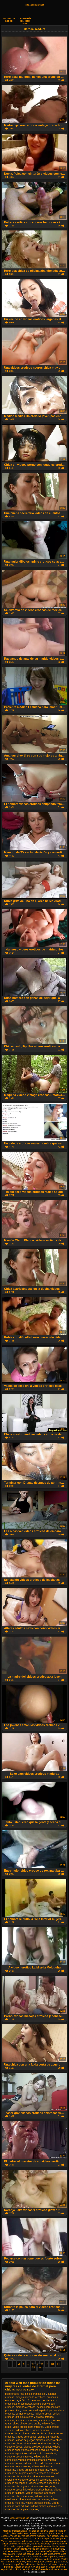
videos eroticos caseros (18, 2456)
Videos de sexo (22, 2567)
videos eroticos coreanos (32, 2459)
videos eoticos (54, 2440)
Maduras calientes (40, 2543)
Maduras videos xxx (15, 2561)
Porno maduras (37, 2536)
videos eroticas (13, 2443)
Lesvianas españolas (13, 2564)
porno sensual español (35, 2410)
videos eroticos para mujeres (21, 2509)
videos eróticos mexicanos (34, 2499)
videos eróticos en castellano (34, 2479)
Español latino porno (21, 2556)
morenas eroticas (25, 2407)
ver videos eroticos (26, 2420)
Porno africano (57, 2549)
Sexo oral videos (19, 2533)
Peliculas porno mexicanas (54, 2541)
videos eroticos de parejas (44, 2473)
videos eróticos (13, 2446)
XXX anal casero (39, 2567)
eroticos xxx (50, 2400)
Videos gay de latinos (56, 2561)
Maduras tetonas (51, 2559)
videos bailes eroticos (34, 2433)
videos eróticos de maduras (32, 2469)
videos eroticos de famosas (39, 2463)
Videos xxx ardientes (38, 2549)
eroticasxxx (11, 2400)
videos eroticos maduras (19, 2496)
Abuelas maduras (38, 2533)
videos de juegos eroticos (30, 2440)
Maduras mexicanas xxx (15, 2531)
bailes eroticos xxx (35, 2393)
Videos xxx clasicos (10, 2541)
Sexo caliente (20, 2549)
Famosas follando (33, 2559)
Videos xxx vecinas (19, 2536)
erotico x (37, 2400)
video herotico (41, 2430)
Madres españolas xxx (14, 2551)
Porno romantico (59, 2543)
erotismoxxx (25, 2403)
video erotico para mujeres (28, 2426)
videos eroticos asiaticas (42, 2453)
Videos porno (59, 2538)
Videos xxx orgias (31, 2541)
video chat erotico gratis (26, 2423)
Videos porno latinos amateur (16, 2543)
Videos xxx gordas (35, 2561)
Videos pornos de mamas (38, 2546)
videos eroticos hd (15, 2489)
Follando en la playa (38, 2531)
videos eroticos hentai (39, 2489)
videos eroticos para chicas (46, 2506)
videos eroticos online (38, 2502)
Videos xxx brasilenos (37, 2564)
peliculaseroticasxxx (48, 2407)
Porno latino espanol (14, 2546)
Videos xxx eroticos (34, 5)
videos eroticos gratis (17, 2486)
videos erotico (32, 2443)
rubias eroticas (43, 2413)
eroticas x (52, 2397)
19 (33, 2367)
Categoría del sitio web (24, 21)
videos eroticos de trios (18, 2476)
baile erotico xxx (14, 2393)
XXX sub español (43, 2538)
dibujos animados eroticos (30, 2397)
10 (52, 2364)
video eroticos (23, 2430)
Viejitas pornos (50, 2556)
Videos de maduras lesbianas (53, 2569)
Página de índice (9, 19)
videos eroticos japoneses (40, 2492)
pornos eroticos (24, 2413)
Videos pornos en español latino (42, 2551)
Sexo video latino (44, 2554)
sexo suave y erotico (32, 2416)
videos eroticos (49, 2443)
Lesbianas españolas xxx (21, 2538)
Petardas (37, 2556)
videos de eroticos (26, 2436)
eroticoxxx (11, 2403)
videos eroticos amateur (37, 2446)
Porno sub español (25, 2554)
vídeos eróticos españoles (44, 2483)
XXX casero (52, 2536)
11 (58, 2364)
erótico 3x (25, 2400)
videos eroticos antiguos (35, 2449)
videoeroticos (12, 2433)
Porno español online (26, 2569)
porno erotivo (12, 2410)
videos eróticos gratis (43, 2486)
